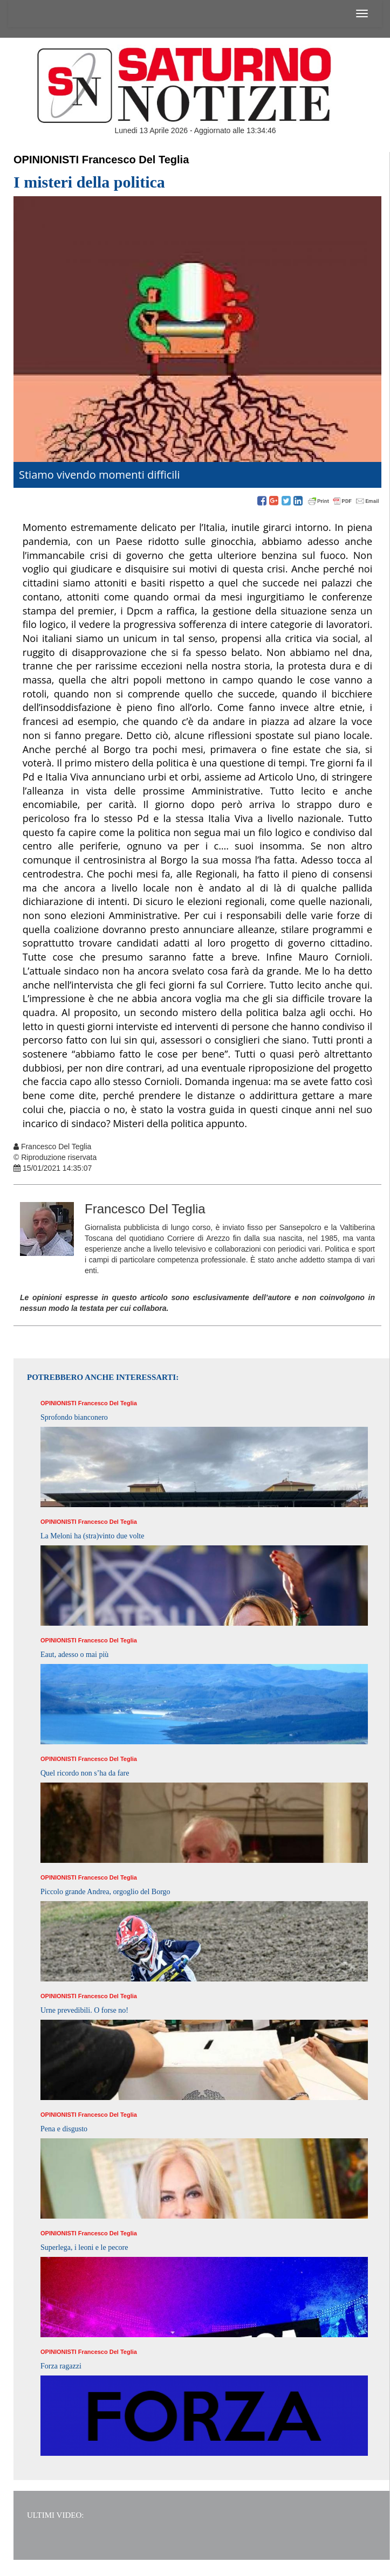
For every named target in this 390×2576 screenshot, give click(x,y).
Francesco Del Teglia (135, 159)
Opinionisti (46, 159)
